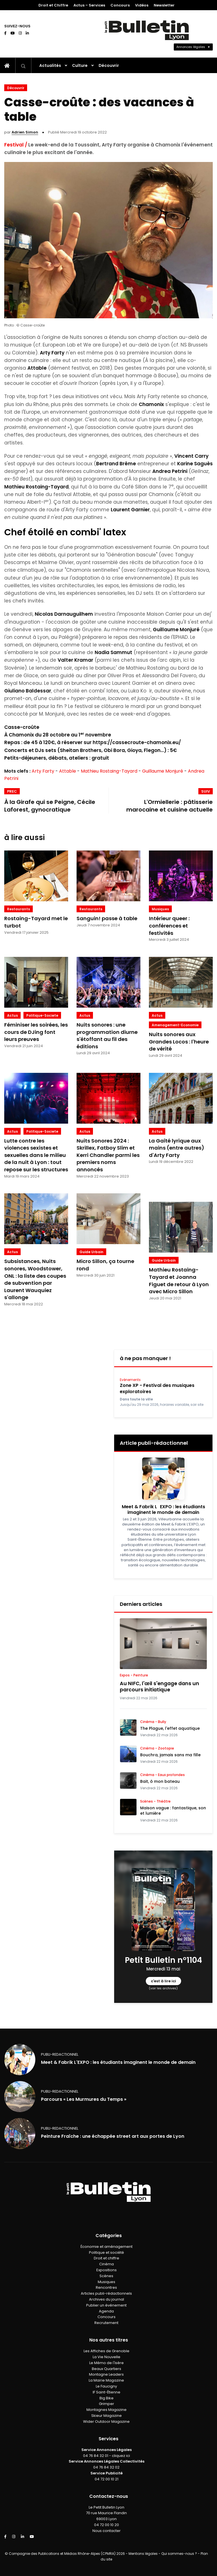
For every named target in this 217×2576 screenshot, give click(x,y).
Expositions (106, 2270)
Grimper (106, 2403)
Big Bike (106, 2398)
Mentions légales (143, 2553)
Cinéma (106, 2264)
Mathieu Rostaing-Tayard (109, 771)
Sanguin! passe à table (107, 918)
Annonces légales (190, 47)
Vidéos (141, 5)
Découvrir (109, 65)
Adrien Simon (25, 132)
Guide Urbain (91, 1251)
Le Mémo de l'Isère (106, 2362)
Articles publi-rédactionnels (106, 2293)
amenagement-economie (175, 1025)
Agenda (106, 2311)
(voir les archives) (163, 1988)
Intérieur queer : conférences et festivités (169, 925)
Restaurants (18, 909)
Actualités (50, 65)
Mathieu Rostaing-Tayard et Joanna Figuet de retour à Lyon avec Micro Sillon (179, 1280)
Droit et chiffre (106, 2258)
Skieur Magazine (106, 2415)
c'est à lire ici (163, 1980)
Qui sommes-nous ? (179, 2553)
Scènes (106, 2276)
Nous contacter (106, 2530)
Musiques (160, 909)
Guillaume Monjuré (162, 771)
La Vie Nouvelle (106, 2357)
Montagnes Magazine (106, 2409)
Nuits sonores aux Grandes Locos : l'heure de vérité (179, 1041)
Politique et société (106, 2252)
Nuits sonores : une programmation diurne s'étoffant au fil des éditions (107, 1035)
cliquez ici (121, 2455)
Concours (120, 5)
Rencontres (106, 2287)
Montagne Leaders (106, 2374)
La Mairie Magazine (106, 2380)
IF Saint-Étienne (106, 2392)
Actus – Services (89, 5)
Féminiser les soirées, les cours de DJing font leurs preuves (36, 1032)
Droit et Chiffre (53, 5)
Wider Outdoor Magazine (106, 2421)
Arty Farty (43, 771)
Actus (12, 1015)
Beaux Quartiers (106, 2368)
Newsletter (164, 5)
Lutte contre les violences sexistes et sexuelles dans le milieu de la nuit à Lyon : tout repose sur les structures (36, 1155)
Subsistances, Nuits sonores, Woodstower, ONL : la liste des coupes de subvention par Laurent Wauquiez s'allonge (35, 1279)
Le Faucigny (106, 2386)
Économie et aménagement (107, 2246)
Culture (80, 65)
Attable (67, 771)
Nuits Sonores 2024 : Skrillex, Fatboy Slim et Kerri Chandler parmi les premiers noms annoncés (108, 1155)
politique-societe (42, 1015)
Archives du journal (106, 2299)
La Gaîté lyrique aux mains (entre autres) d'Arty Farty (176, 1148)
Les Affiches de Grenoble (106, 2351)
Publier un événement (106, 2305)
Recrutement (106, 2322)
